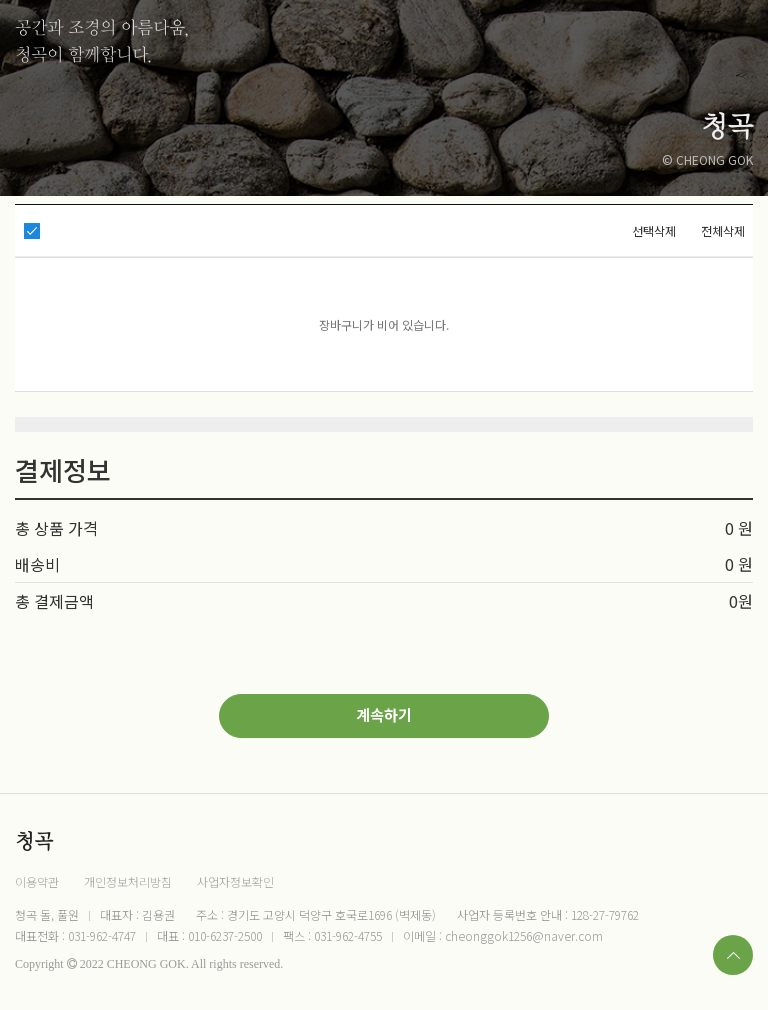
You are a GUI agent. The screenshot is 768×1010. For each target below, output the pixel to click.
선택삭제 (654, 230)
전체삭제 (723, 230)
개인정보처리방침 (128, 881)
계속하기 (384, 714)
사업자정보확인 (235, 881)
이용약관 (37, 881)
